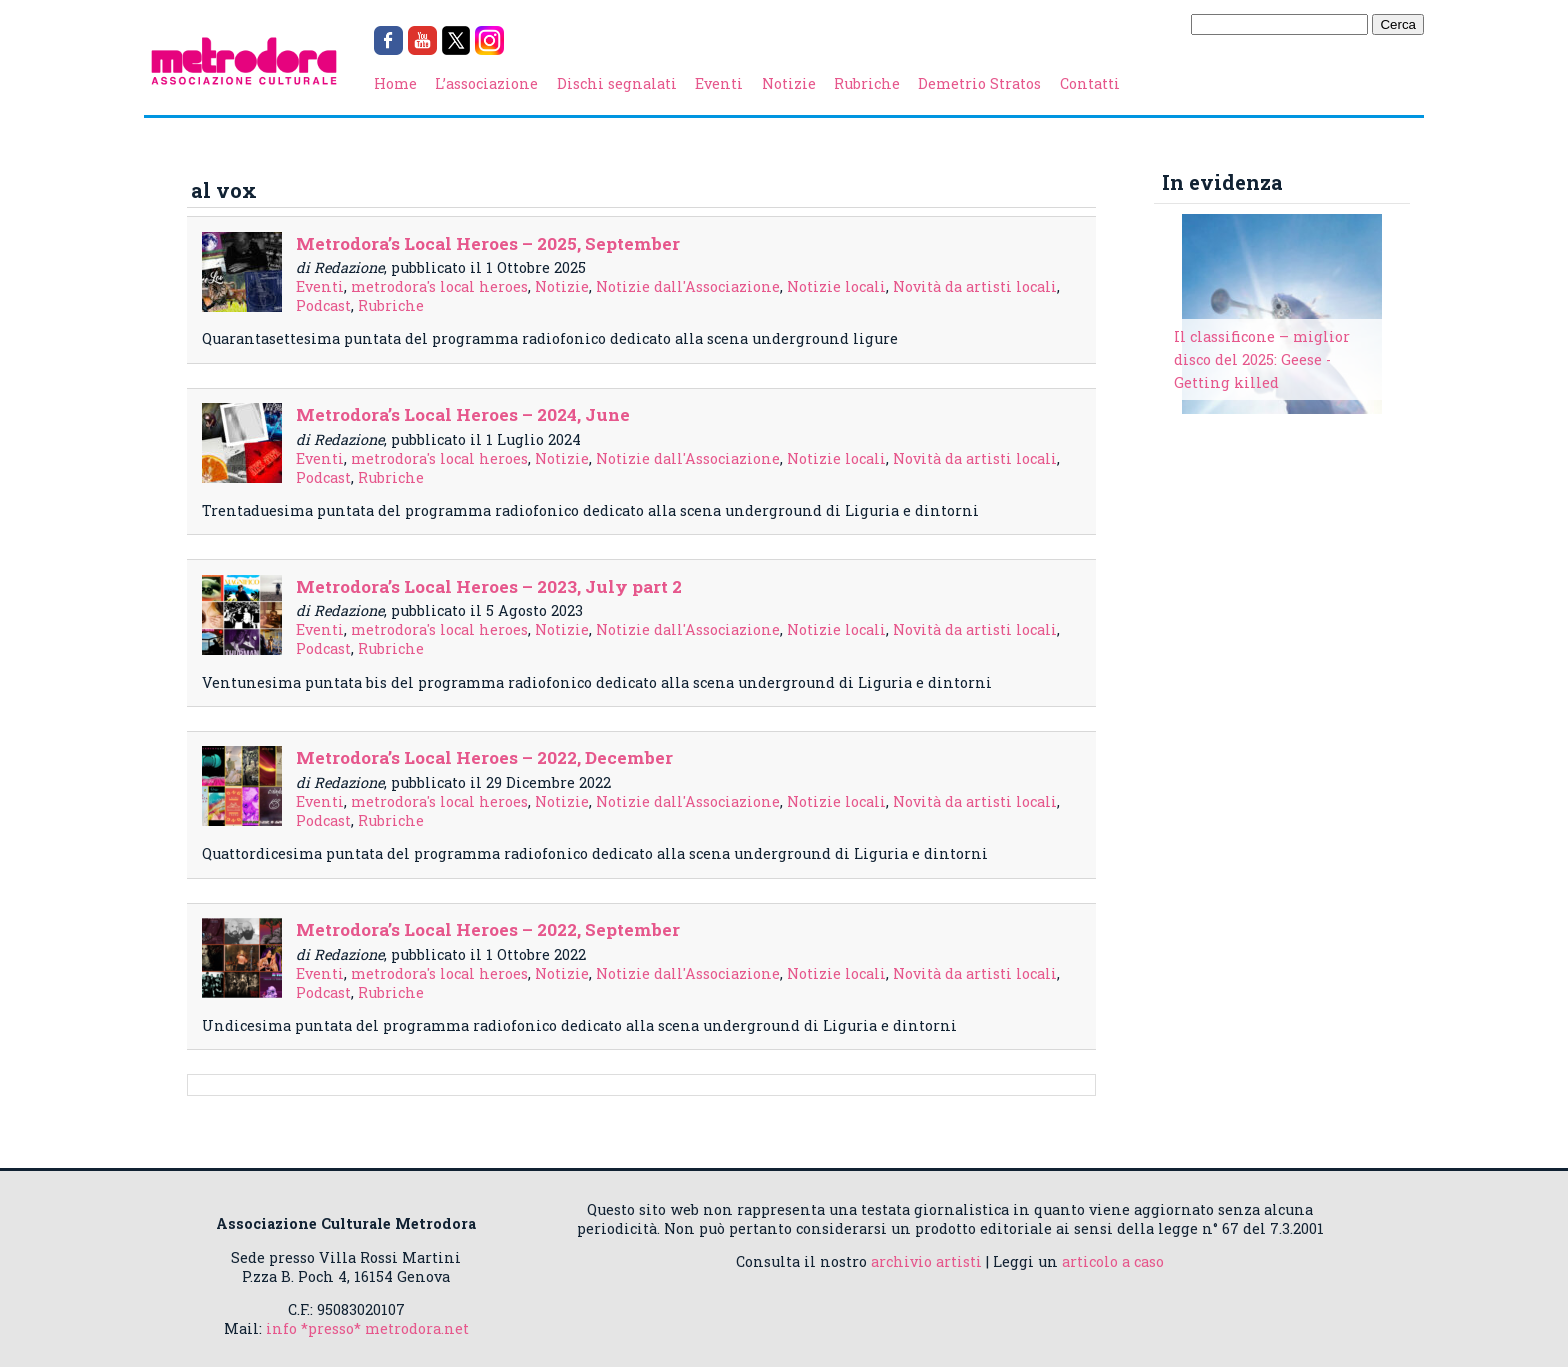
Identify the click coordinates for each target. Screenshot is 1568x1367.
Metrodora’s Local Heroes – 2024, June (463, 414)
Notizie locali (836, 286)
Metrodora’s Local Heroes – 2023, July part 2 (489, 586)
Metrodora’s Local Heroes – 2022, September (488, 929)
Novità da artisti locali (975, 286)
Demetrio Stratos (979, 83)
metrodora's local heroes (439, 286)
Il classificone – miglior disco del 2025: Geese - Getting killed (1262, 359)
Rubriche (867, 83)
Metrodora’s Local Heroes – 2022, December (484, 757)
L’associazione (486, 83)
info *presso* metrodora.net (367, 1328)
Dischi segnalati (617, 83)
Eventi (719, 83)
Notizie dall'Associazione (688, 286)
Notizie (789, 83)
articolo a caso (1113, 1261)
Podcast (323, 305)
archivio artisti (926, 1261)
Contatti (1090, 83)
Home (395, 83)
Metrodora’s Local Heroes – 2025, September (488, 243)
